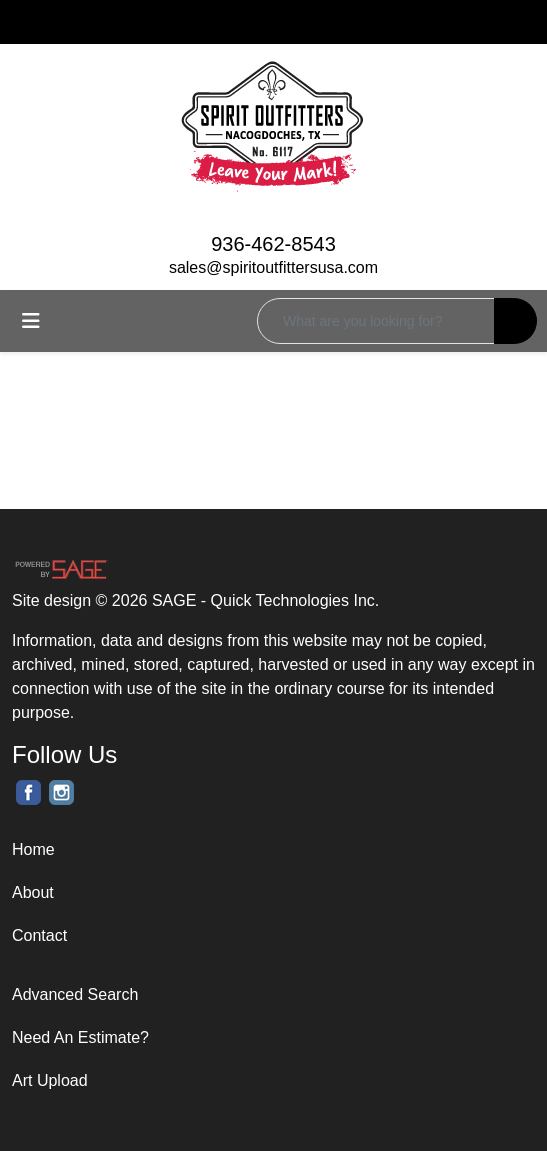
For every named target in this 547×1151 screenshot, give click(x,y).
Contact (39, 935)
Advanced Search (75, 994)
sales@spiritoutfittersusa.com (273, 267)
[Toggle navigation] (31, 321)
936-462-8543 (273, 244)
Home (33, 849)
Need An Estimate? (80, 1037)
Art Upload (50, 1080)
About (33, 892)
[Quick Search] (376, 321)
